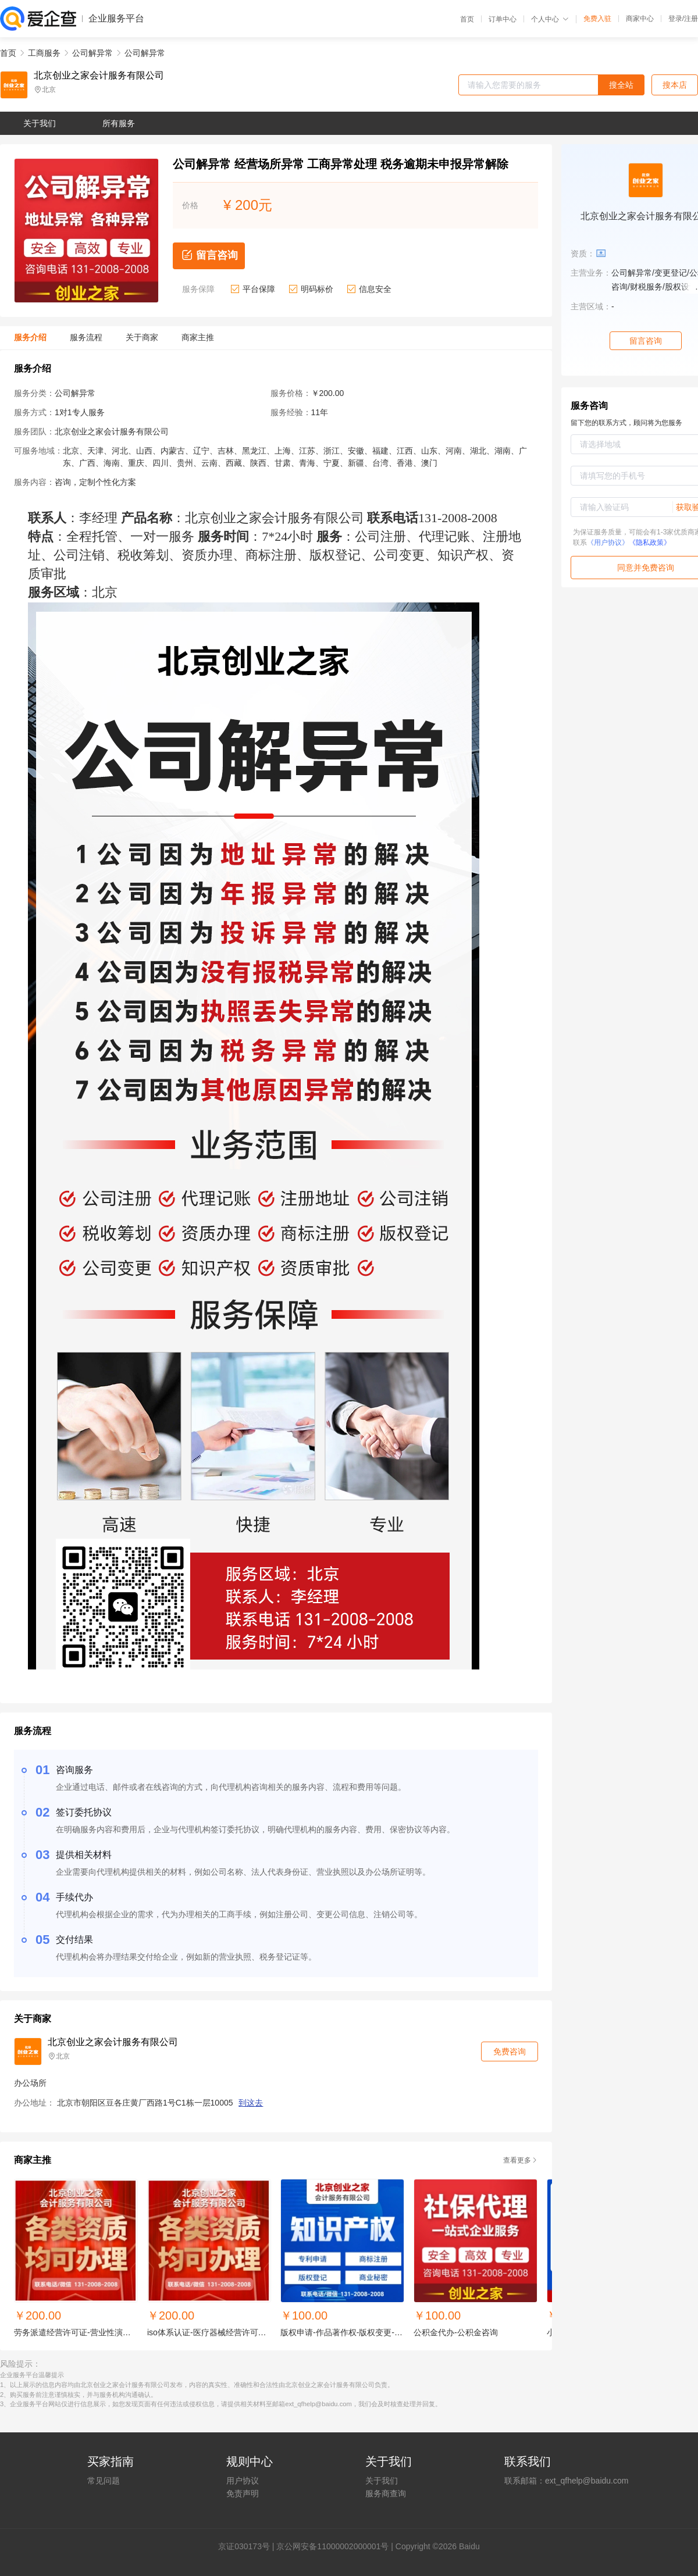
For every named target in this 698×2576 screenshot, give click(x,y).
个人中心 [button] (550, 19)
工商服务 (44, 53)
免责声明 (242, 2493)
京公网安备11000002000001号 (332, 2546)
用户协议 (242, 2480)
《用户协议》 (608, 542)
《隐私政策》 (650, 542)
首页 (467, 19)
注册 (691, 19)
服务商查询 (385, 2493)
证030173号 (248, 2546)
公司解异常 (92, 53)
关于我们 (381, 2480)
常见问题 (103, 2480)
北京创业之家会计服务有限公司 (99, 75)
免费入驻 (597, 18)
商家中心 (640, 18)
